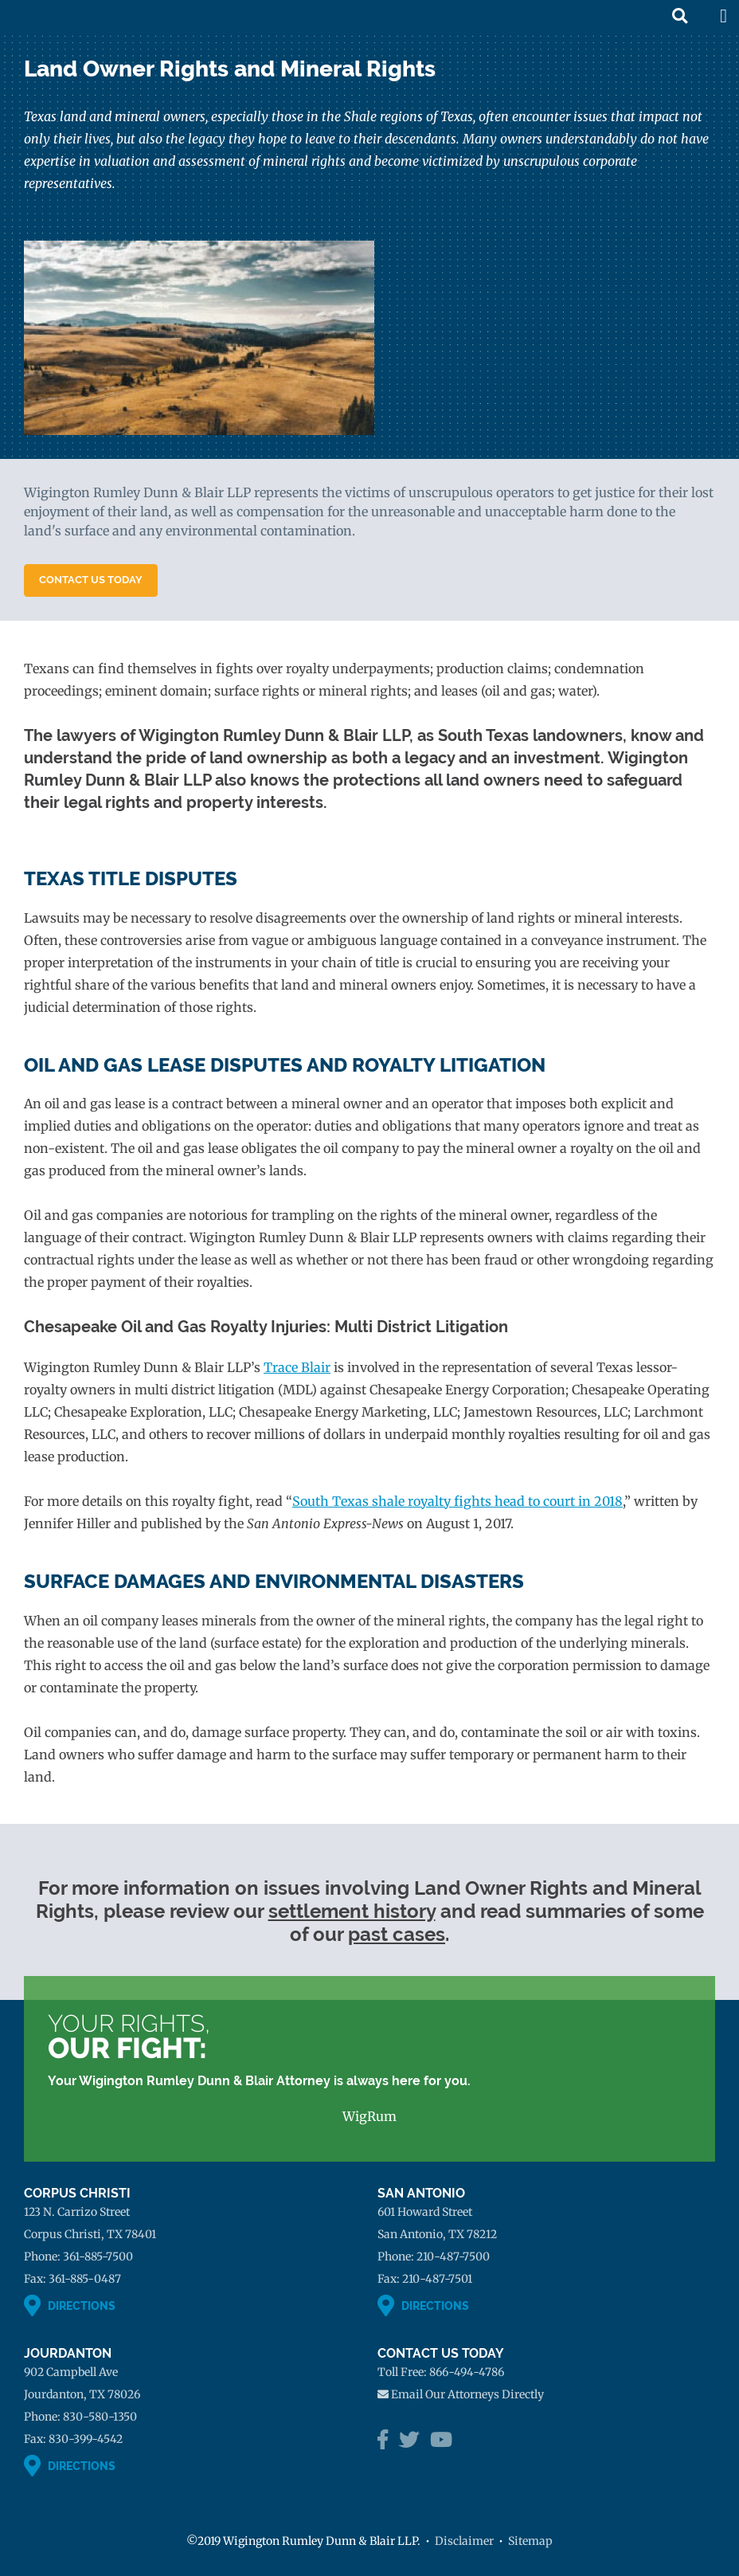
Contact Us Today (91, 580)
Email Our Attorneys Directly (467, 2394)
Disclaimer (464, 2541)
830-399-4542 (86, 2439)
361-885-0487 (85, 2279)
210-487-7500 (453, 2256)
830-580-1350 (100, 2416)
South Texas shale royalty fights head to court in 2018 (457, 1501)
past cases (396, 1934)
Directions (81, 2306)
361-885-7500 (98, 2256)
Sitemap (530, 2541)
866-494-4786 (466, 2372)
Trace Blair (297, 1367)
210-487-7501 (437, 2279)
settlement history (352, 1911)
